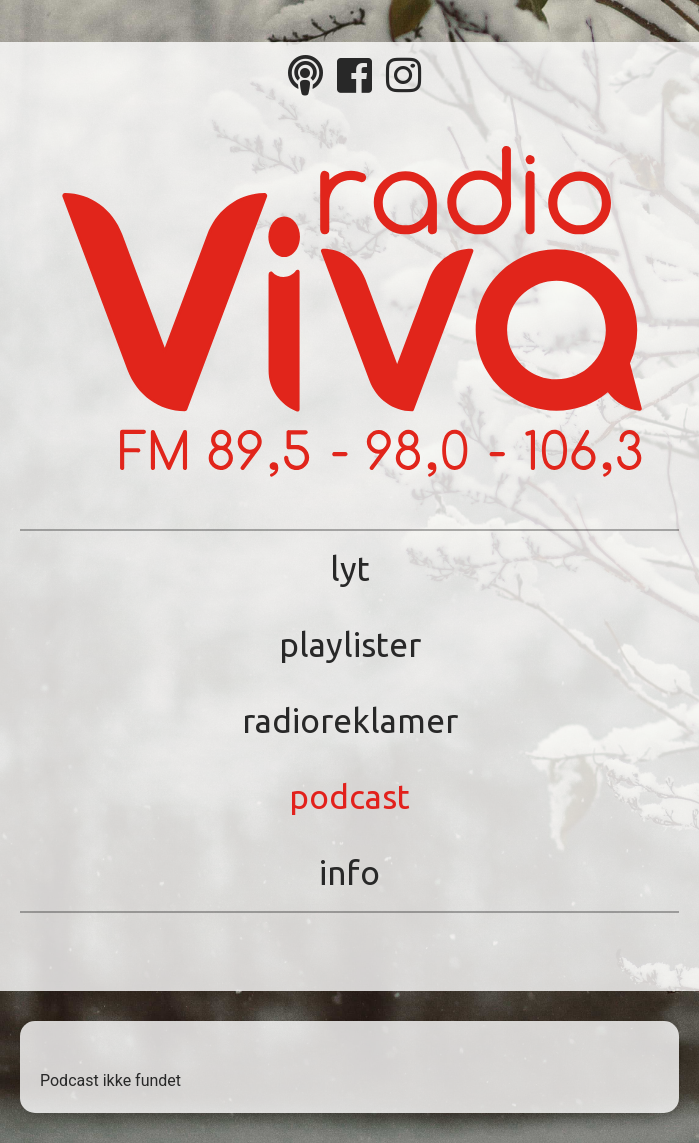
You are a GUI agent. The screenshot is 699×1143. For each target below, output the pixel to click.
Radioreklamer (350, 720)
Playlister (350, 644)
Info (349, 872)
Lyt (350, 568)
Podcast (349, 796)
